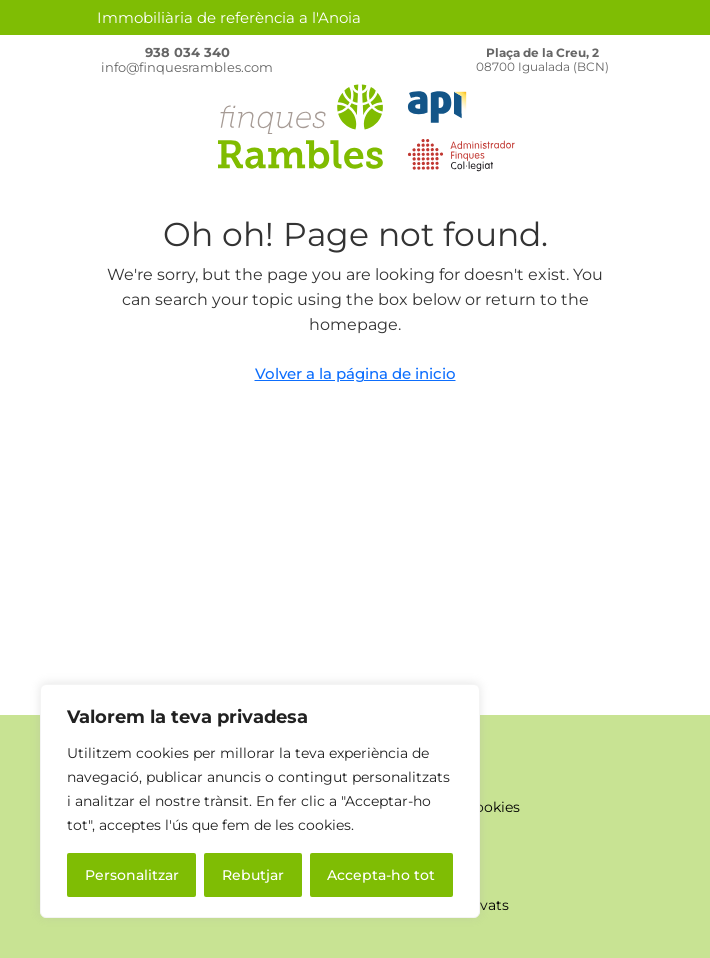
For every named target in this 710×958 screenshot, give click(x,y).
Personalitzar (132, 875)
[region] (260, 801)
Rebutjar (253, 875)
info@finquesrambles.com (187, 67)
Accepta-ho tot (381, 875)
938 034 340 (187, 52)
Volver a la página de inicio (355, 373)
